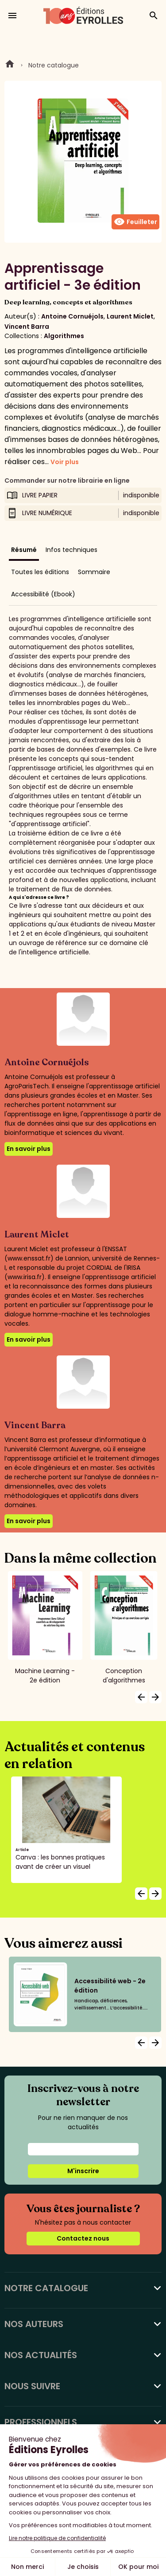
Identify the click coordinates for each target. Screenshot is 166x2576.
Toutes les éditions (40, 571)
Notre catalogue (53, 65)
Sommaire (94, 571)
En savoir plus (28, 1148)
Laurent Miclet (130, 316)
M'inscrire (83, 2170)
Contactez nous (83, 2238)
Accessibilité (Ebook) (43, 594)
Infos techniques (71, 549)
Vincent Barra (26, 326)
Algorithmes (64, 335)
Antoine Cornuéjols (72, 316)
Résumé (24, 549)
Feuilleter (135, 222)
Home (9, 65)
